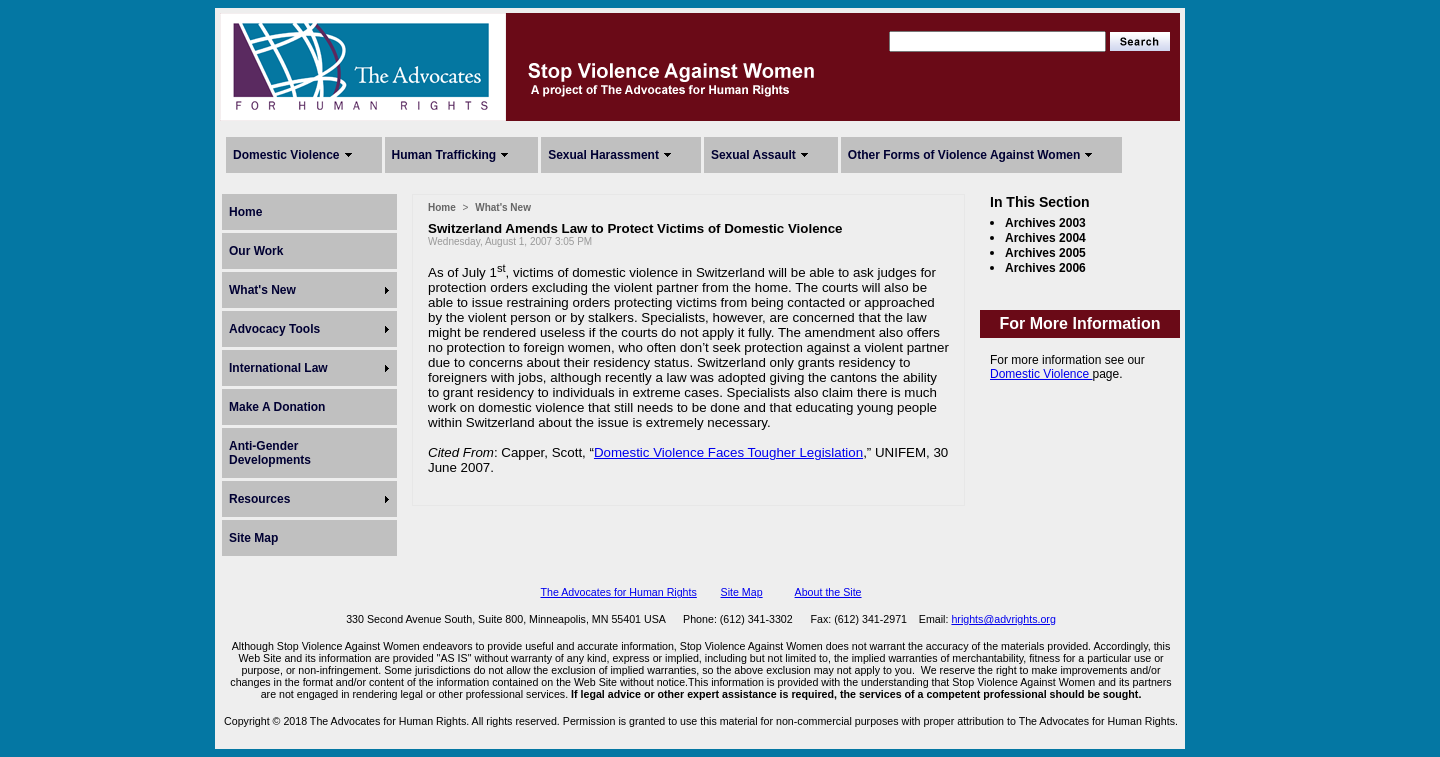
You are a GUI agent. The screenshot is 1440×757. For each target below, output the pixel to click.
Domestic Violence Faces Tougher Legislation (728, 452)
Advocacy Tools (274, 329)
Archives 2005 (1045, 253)
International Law (278, 368)
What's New (262, 290)
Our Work (256, 251)
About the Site (828, 592)
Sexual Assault (753, 155)
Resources (259, 499)
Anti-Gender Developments (270, 453)
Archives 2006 (1045, 268)
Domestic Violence (286, 155)
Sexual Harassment (603, 155)
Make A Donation (277, 407)
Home (245, 212)
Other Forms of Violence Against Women (964, 155)
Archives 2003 (1045, 223)
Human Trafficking (444, 155)
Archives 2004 (1045, 238)
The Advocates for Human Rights (618, 592)
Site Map (253, 538)
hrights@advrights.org (1003, 619)
